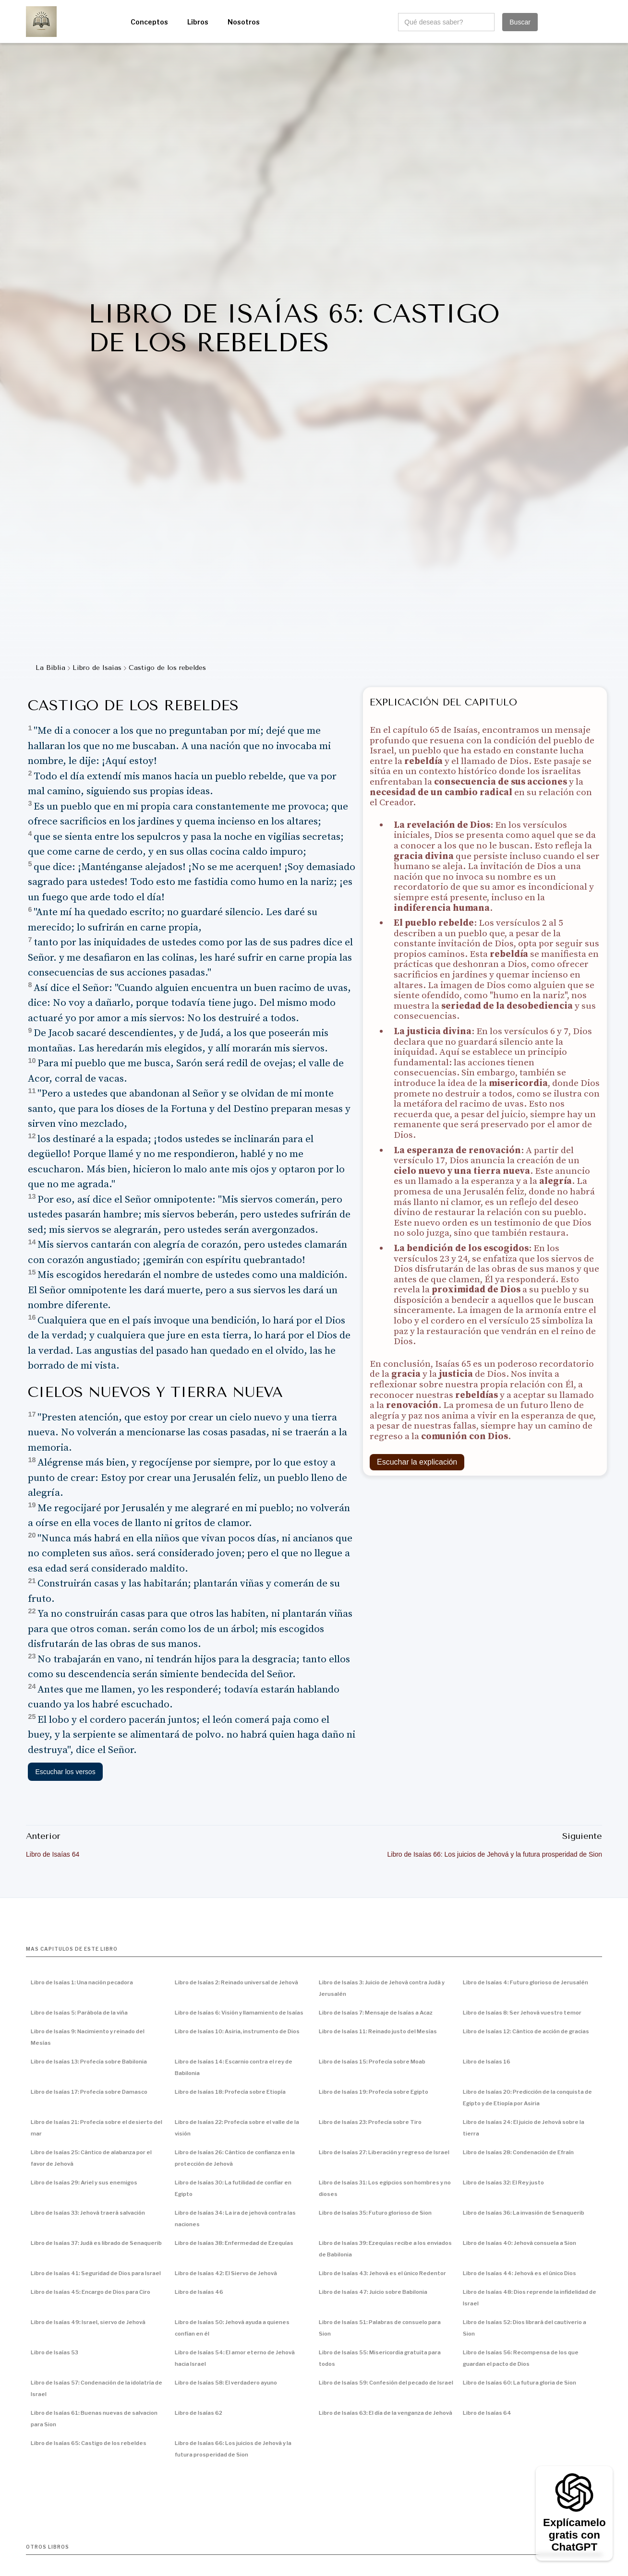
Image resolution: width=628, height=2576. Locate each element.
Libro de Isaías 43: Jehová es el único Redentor (382, 2273)
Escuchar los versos (65, 1772)
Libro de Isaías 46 (199, 2292)
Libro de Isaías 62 (198, 2412)
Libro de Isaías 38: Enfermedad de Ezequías (234, 2243)
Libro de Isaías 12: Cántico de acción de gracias (526, 2031)
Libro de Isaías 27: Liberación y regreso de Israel (384, 2152)
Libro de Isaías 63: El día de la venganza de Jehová (385, 2412)
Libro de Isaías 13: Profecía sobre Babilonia (89, 2061)
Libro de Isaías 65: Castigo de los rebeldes (88, 2443)
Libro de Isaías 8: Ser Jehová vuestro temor (522, 2012)
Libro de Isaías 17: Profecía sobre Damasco (89, 2091)
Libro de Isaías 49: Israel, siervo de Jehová (88, 2322)
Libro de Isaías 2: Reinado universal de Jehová (236, 1982)
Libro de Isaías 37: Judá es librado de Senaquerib (96, 2243)
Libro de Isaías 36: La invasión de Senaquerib (523, 2212)
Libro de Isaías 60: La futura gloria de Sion (519, 2382)
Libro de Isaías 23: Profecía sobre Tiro (370, 2122)
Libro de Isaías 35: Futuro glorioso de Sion (375, 2212)
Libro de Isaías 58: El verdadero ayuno (226, 2382)
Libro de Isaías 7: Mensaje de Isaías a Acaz (376, 2012)
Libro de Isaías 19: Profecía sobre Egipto (373, 2091)
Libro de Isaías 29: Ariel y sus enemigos (84, 2182)
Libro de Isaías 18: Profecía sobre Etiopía (230, 2091)
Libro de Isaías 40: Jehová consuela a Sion (519, 2243)
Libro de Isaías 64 (487, 2412)
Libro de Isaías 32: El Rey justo (503, 2182)
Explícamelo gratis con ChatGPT (574, 2534)
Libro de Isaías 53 (54, 2352)
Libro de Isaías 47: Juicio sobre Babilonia (373, 2292)
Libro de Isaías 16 (486, 2061)
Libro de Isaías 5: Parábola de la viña (79, 2012)
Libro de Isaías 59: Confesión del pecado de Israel (386, 2382)
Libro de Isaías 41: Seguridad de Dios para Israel (96, 2273)
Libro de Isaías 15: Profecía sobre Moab (372, 2061)
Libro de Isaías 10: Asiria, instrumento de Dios (237, 2031)
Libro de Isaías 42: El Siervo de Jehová (226, 2273)
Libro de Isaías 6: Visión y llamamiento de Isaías (239, 2012)
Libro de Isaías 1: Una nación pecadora (82, 1982)
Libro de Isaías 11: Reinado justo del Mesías (378, 2031)
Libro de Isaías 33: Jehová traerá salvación (88, 2212)
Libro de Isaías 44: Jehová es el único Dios (519, 2273)
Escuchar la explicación (417, 1462)
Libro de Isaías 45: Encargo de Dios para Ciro (90, 2292)
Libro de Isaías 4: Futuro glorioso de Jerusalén (525, 1982)
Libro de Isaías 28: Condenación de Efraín (518, 2152)
